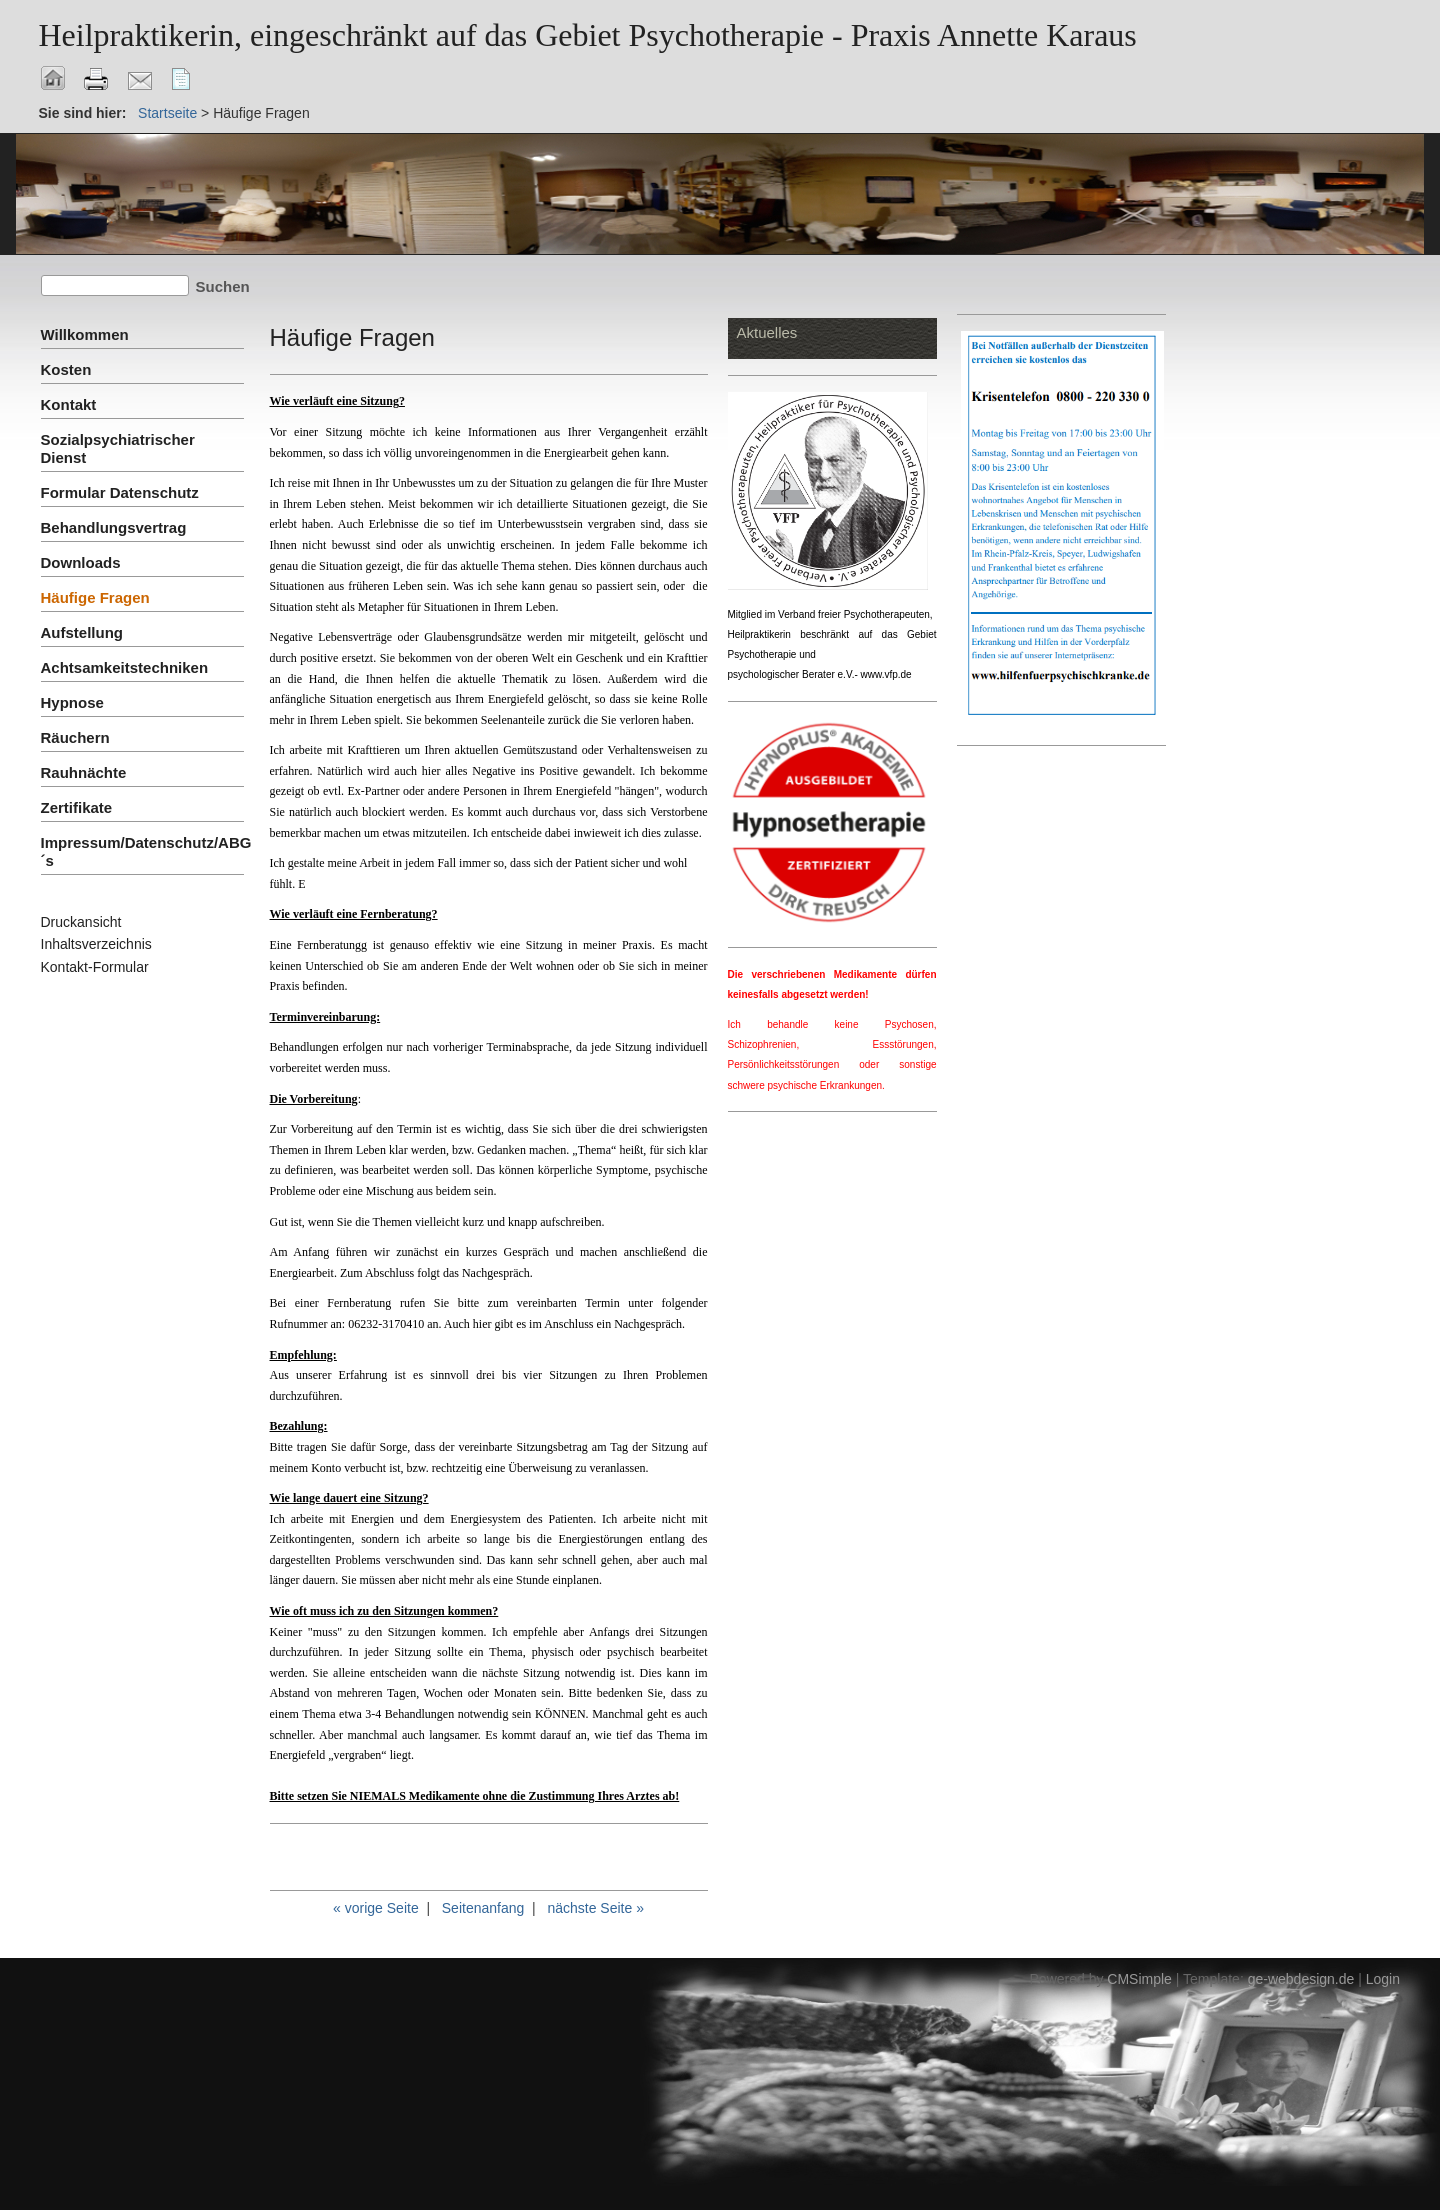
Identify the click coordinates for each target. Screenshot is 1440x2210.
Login (1383, 1979)
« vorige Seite (376, 1908)
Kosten (66, 369)
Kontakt (69, 404)
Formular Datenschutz (120, 492)
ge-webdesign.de (1301, 1979)
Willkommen (85, 334)
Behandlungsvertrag (114, 527)
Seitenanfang (483, 1908)
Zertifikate (77, 807)
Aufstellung (82, 632)
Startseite (167, 113)
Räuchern (75, 737)
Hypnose (72, 702)
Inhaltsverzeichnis (96, 944)
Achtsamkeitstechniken (125, 667)
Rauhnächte (84, 772)
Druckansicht (81, 922)
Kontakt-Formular (95, 967)
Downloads (81, 562)
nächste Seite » (595, 1908)
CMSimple (1139, 1979)
